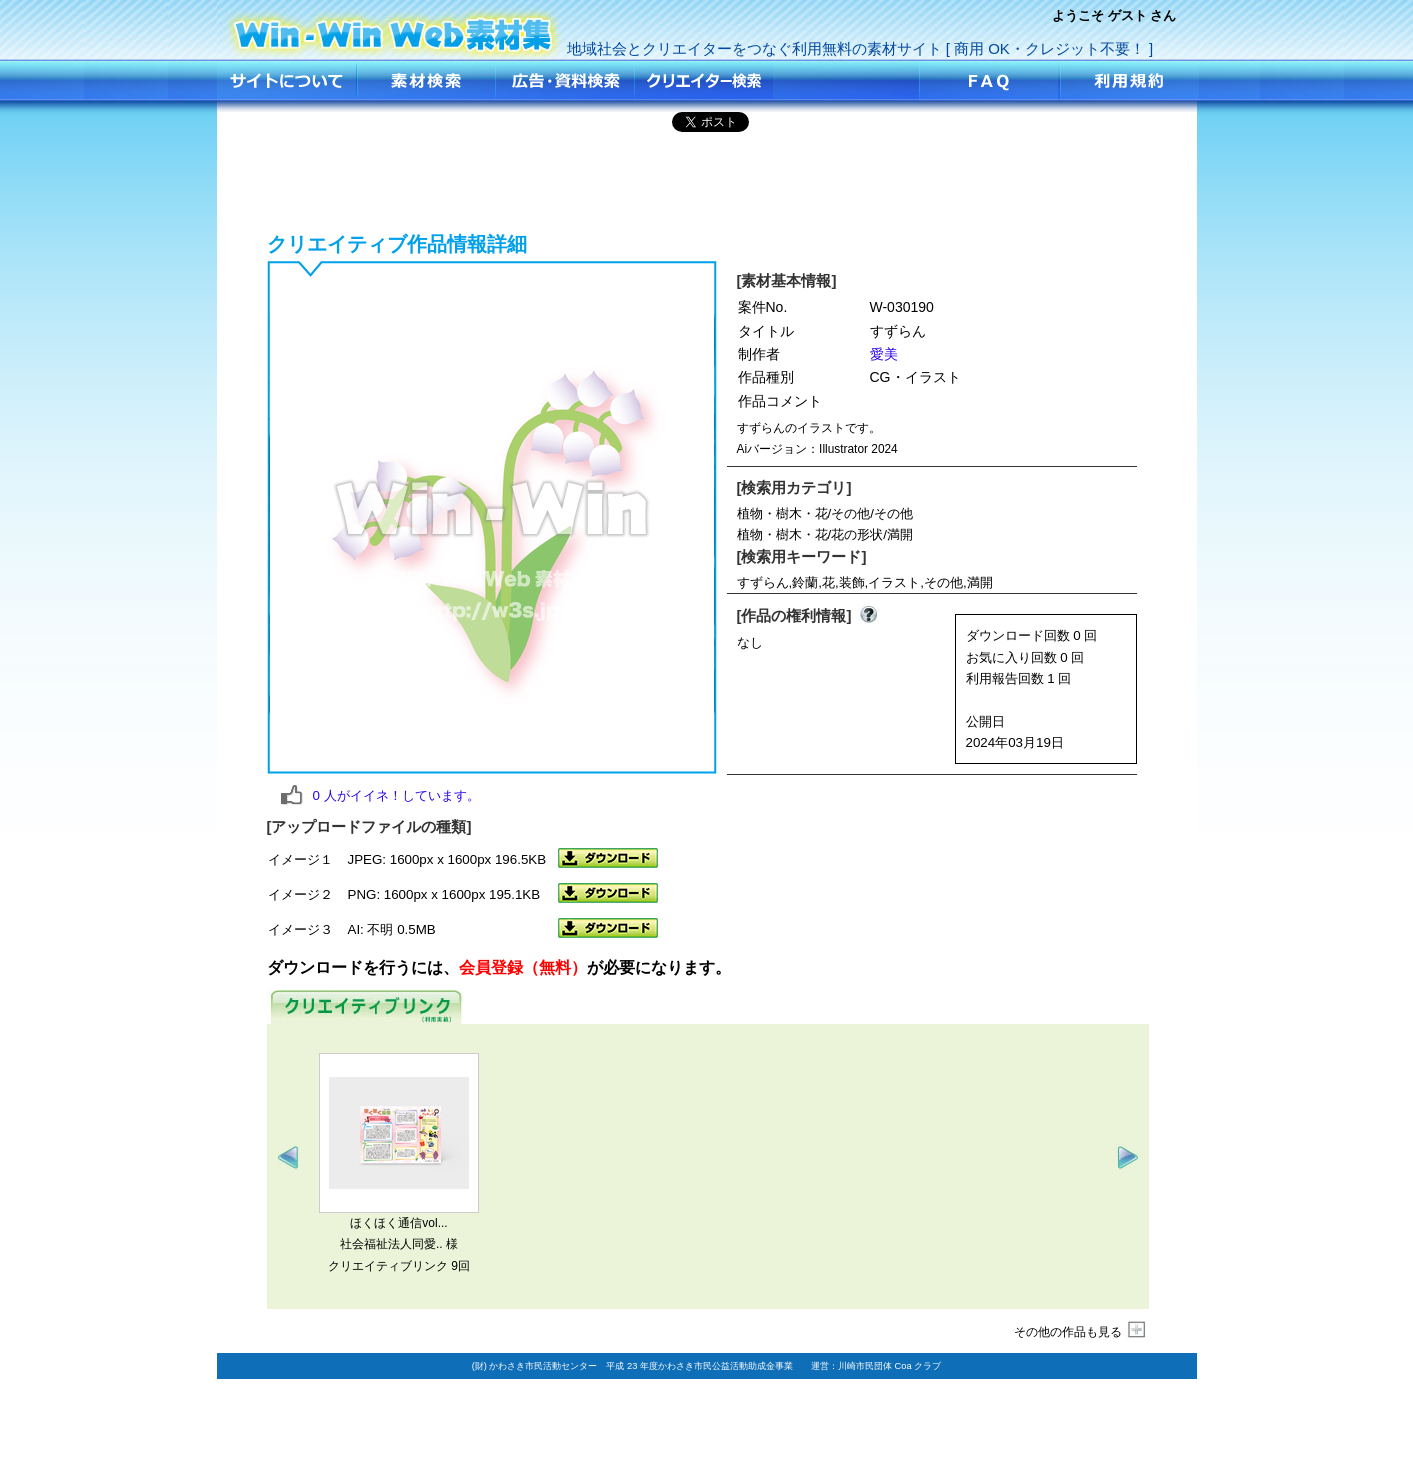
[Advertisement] (707, 179)
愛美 (884, 354)
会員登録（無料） (523, 967)
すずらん (394, 27)
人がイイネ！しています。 (396, 795)
